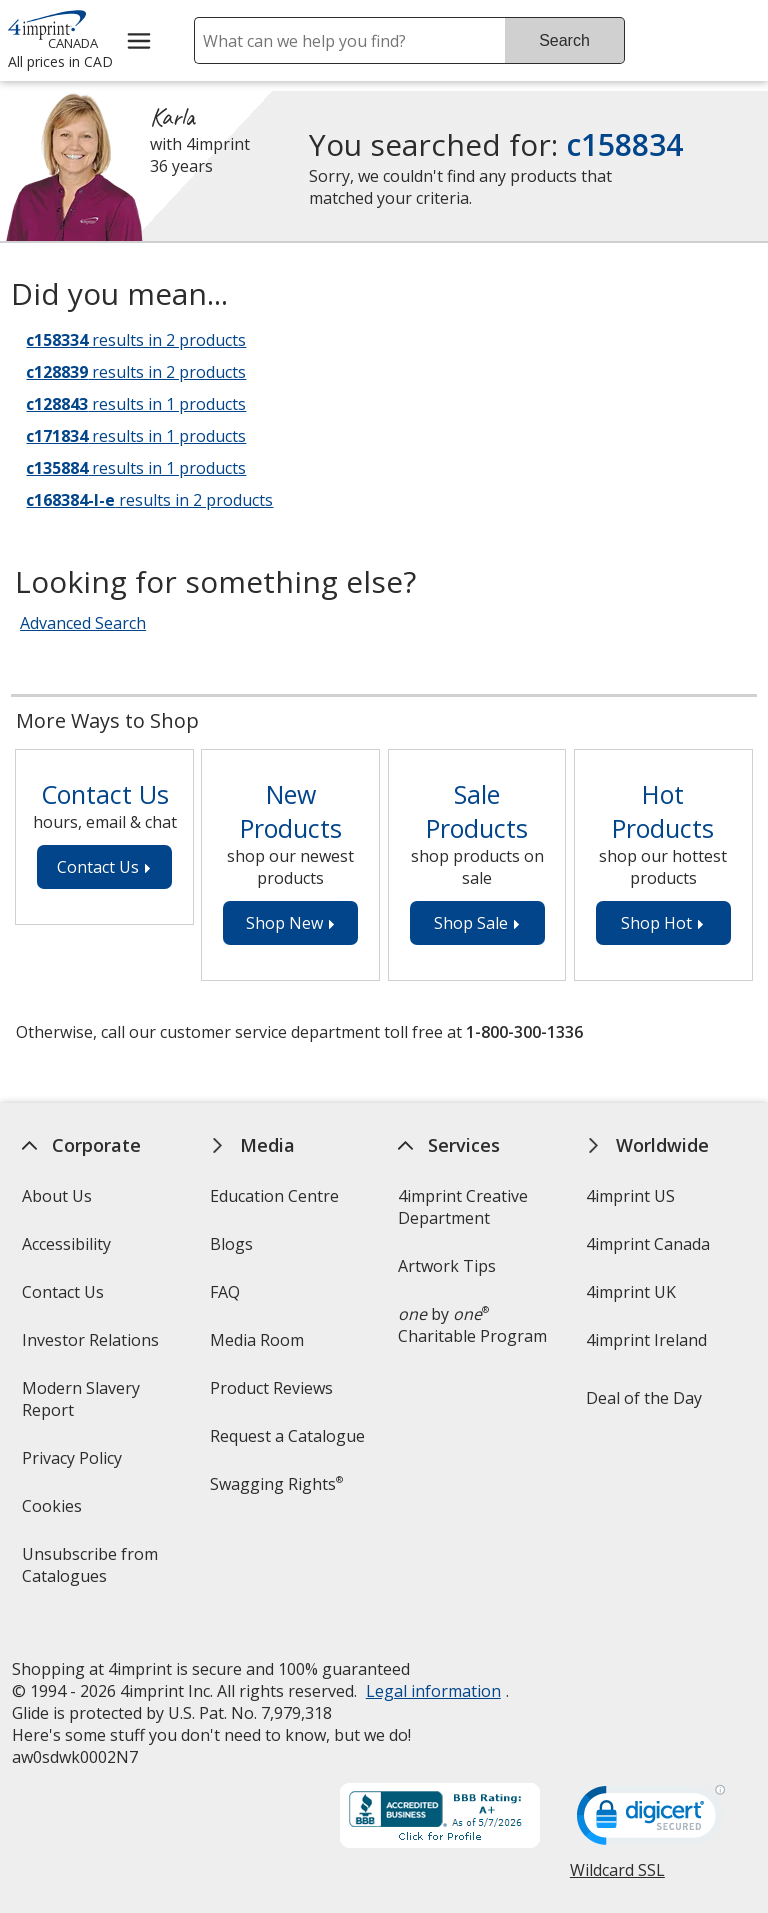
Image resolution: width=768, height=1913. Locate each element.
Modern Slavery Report (80, 1405)
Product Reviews (271, 1388)
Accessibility (65, 1244)
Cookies (53, 1512)
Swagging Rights (276, 1484)
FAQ (225, 1292)
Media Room (257, 1340)
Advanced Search (83, 623)
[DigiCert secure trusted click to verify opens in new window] (651, 1803)
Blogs (231, 1244)
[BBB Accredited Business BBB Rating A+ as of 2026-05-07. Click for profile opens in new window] (440, 1800)
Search (564, 40)
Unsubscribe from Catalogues (95, 1571)
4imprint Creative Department (463, 1207)
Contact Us (62, 1292)
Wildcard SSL (617, 1859)
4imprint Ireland (646, 1340)
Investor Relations (92, 1346)
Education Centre (274, 1196)
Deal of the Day (644, 1398)
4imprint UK (631, 1292)
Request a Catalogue (287, 1436)
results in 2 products (136, 340)
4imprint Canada (648, 1244)
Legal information (432, 1673)
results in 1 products (136, 404)
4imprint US (630, 1196)
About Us (56, 1196)
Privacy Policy (73, 1464)
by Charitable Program (472, 1325)
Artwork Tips (447, 1266)
